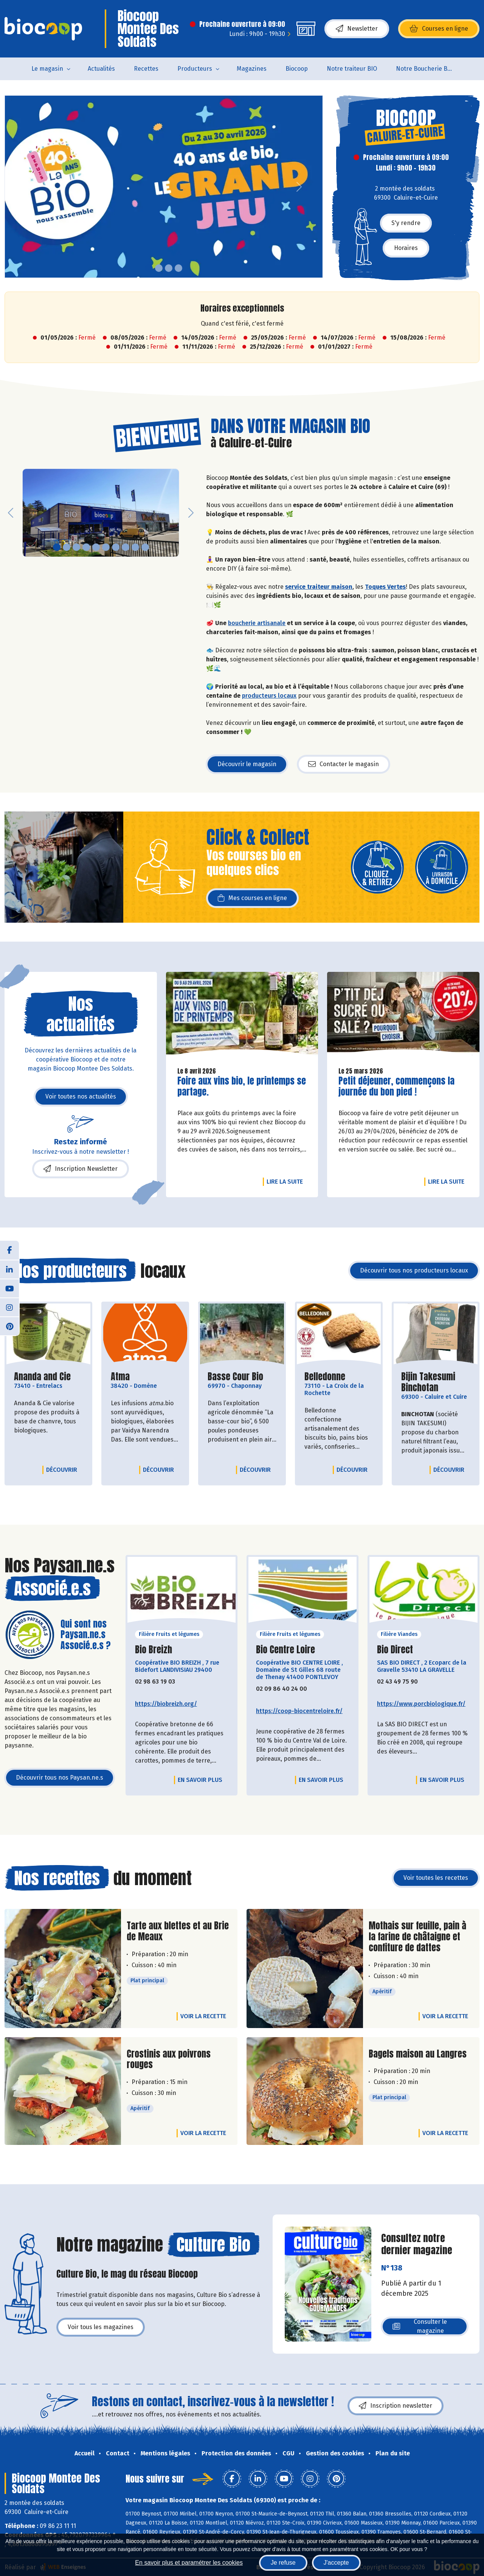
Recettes (146, 68)
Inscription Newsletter (80, 1169)
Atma (120, 1376)
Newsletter (357, 29)
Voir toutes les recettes (435, 1877)
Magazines (252, 68)
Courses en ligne (439, 29)
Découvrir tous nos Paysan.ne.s (59, 1777)
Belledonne (324, 1376)
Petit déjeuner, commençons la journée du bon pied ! (396, 1086)
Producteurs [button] (194, 68)
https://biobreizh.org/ (166, 1703)
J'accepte (336, 2562)
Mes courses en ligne (252, 898)
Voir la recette (203, 2016)
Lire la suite (287, 1181)
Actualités (101, 68)
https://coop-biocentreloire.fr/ (299, 1711)
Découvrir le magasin (246, 764)
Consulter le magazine (419, 2326)
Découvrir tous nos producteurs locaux (414, 1270)
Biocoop (296, 68)
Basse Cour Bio (235, 1376)
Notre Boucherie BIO (424, 68)
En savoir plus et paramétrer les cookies (189, 2562)
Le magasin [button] (47, 68)
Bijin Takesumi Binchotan (435, 1382)
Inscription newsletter (395, 2406)
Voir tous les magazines (100, 2327)
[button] (11, 186)
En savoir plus (200, 1779)
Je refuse (283, 2562)
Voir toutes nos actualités (80, 1096)
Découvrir (63, 1469)
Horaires (406, 247)
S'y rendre (405, 223)
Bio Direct (395, 1649)
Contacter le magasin (343, 764)
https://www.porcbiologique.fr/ (421, 1703)
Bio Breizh (153, 1649)
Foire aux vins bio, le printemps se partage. (241, 1086)
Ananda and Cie (42, 1376)
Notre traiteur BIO (352, 68)
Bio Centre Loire (285, 1649)
